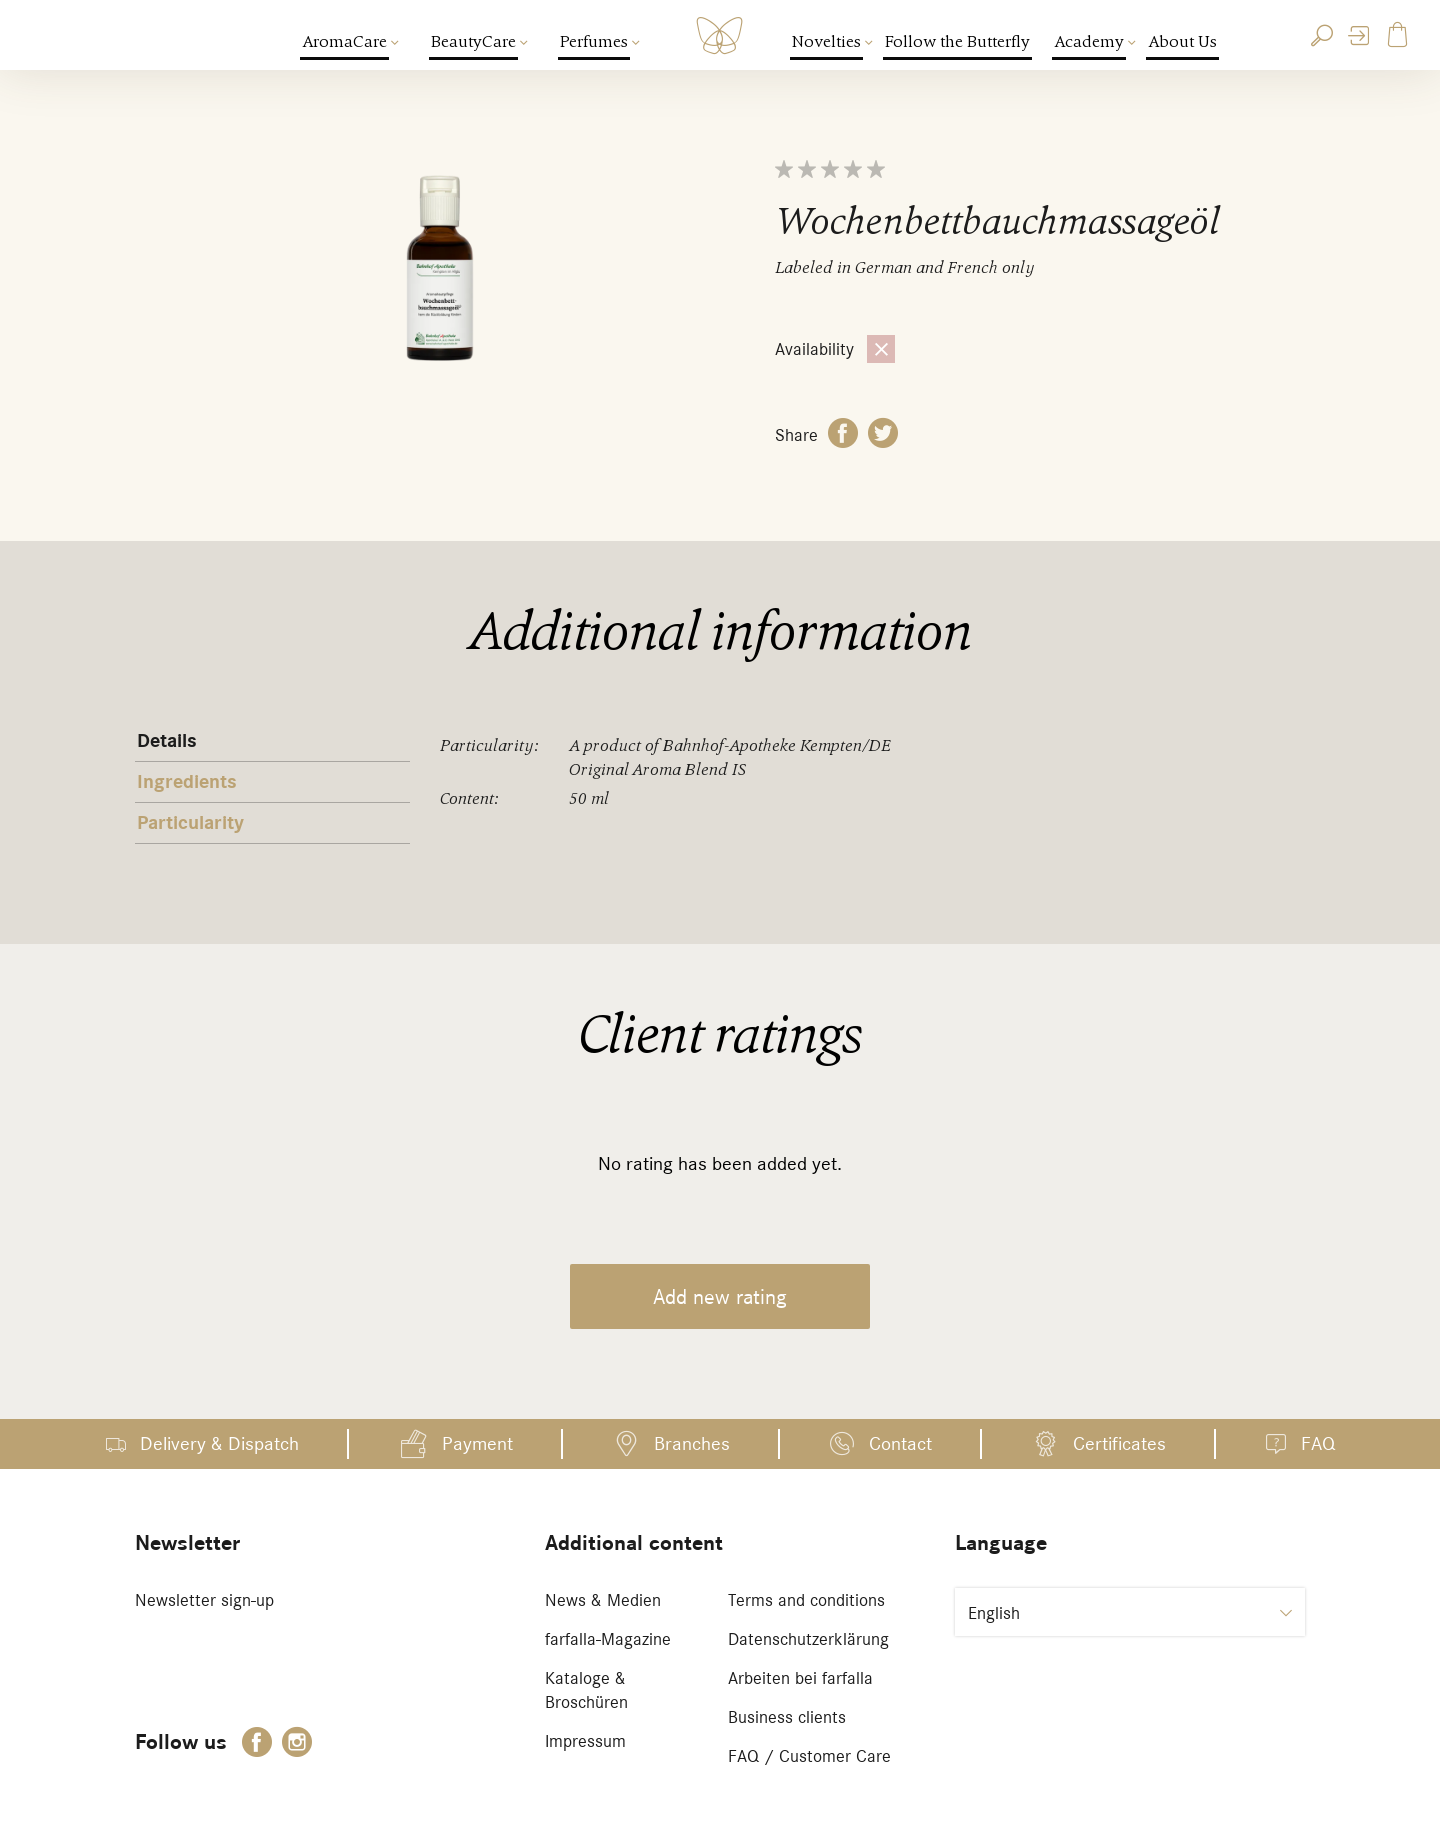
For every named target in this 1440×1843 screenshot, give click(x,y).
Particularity (190, 823)
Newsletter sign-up (204, 1600)
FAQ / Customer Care (809, 1756)
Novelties (827, 41)
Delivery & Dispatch (219, 1443)
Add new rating (720, 1296)
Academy (1090, 41)
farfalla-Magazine (608, 1639)
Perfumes (595, 41)
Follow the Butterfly (957, 41)
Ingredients (187, 782)
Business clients (787, 1717)
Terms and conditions (806, 1600)
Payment (477, 1443)
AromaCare (345, 41)
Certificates (1119, 1443)
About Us (1182, 41)
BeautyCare (474, 41)
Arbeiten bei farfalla (800, 1678)
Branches (692, 1443)
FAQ (1318, 1443)
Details (167, 741)
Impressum (585, 1741)
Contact (900, 1443)
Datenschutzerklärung (808, 1639)
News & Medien (603, 1600)
